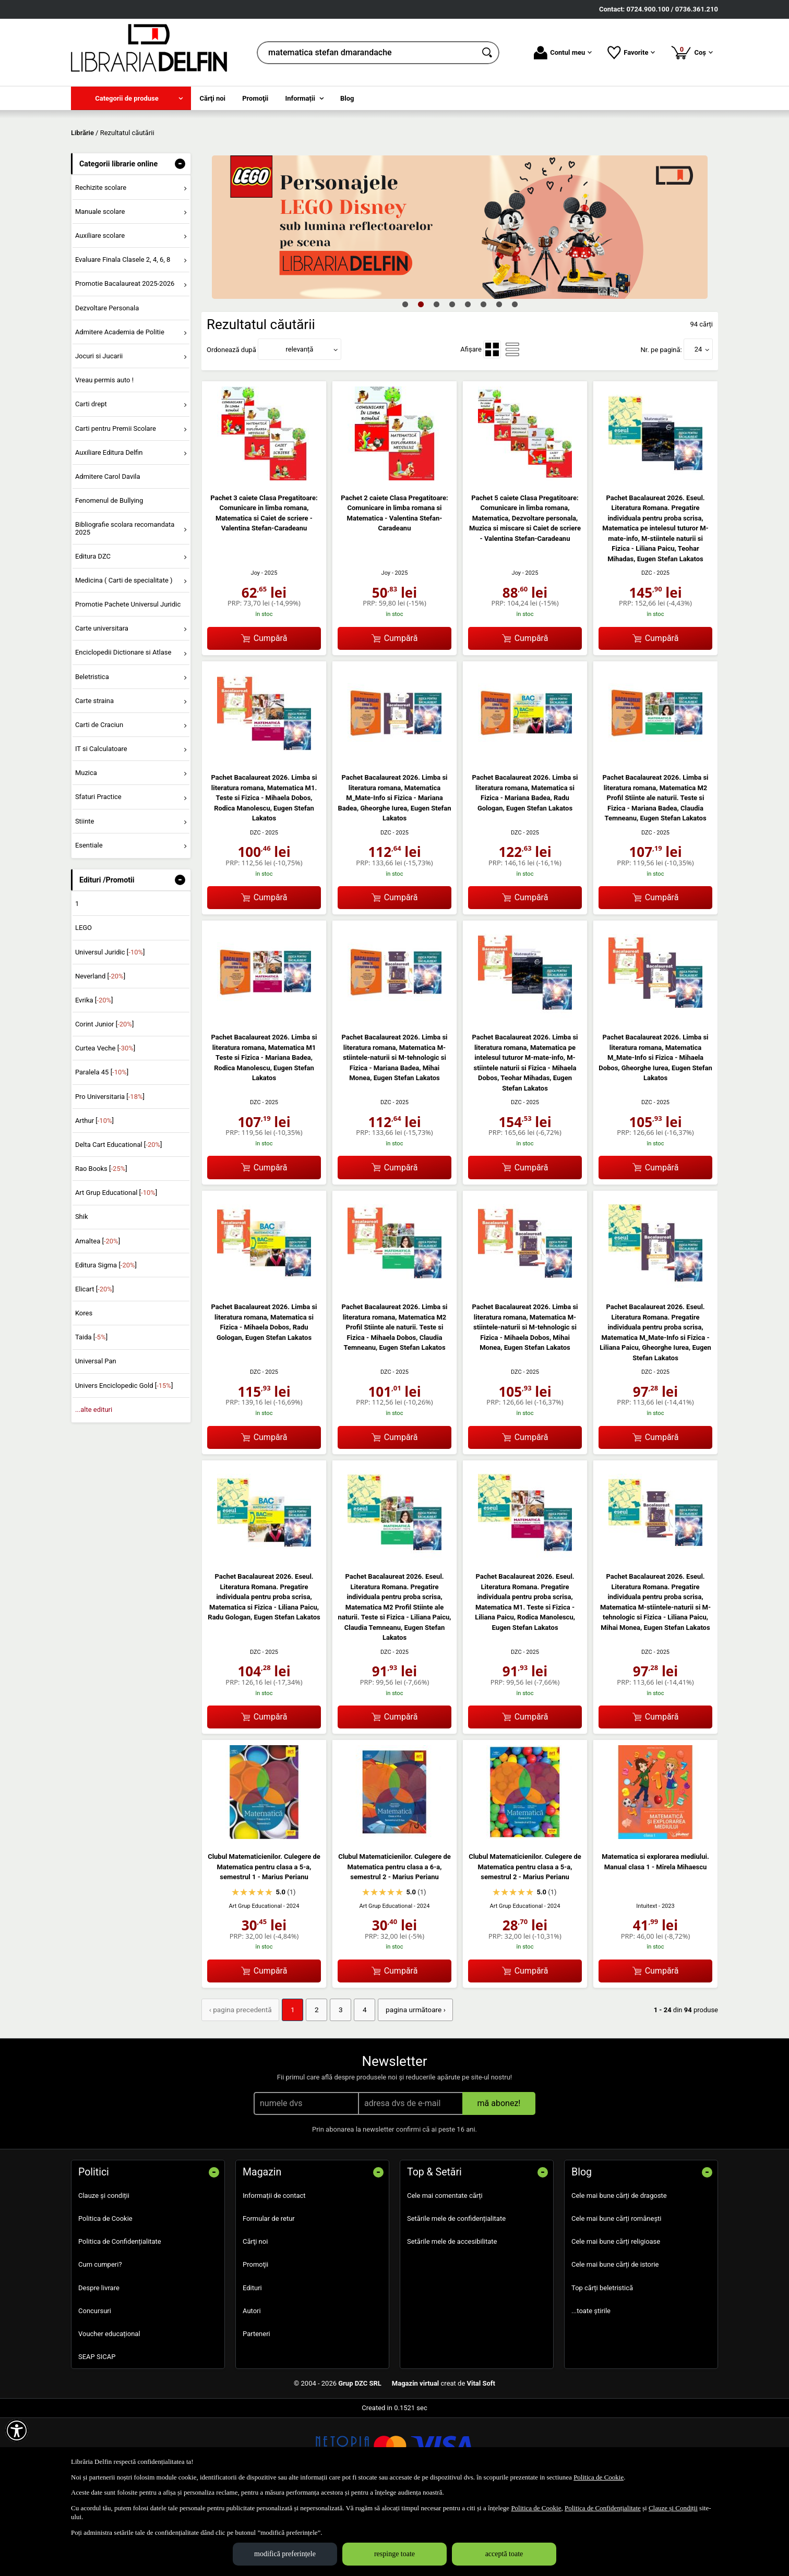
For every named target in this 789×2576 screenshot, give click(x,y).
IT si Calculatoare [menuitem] (101, 824)
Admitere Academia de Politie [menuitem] (119, 407)
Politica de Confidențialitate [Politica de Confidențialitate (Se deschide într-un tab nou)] (603, 2508)
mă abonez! (499, 2177)
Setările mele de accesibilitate (452, 2316)
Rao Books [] (101, 1244)
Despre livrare (98, 2362)
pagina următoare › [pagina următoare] (405, 2085)
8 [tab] (514, 379)
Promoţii (255, 2339)
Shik (81, 1292)
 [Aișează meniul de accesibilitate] (16, 2430)
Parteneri (256, 2408)
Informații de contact (274, 2269)
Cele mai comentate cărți (445, 2269)
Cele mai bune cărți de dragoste (619, 2269)
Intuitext (646, 1981)
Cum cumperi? (100, 2339)
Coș (692, 52)
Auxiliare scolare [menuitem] (100, 311)
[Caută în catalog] (487, 52)
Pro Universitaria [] (110, 1172)
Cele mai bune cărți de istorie (615, 2339)
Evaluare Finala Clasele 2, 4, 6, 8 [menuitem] (123, 335)
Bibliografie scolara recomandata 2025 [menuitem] (125, 603)
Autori (252, 2385)
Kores (83, 1389)
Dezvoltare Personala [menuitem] (107, 383)
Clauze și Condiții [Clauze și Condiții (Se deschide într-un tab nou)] (673, 2508)
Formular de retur (269, 2293)
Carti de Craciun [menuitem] (99, 800)
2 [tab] (420, 379)
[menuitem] (131, 98)
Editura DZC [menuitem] (93, 631)
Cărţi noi (255, 2316)
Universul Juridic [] (110, 1027)
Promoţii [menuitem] (255, 98)
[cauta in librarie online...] (366, 52)
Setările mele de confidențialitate (456, 2293)
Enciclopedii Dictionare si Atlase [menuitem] (123, 728)
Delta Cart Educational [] (118, 1220)
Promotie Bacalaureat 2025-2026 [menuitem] (124, 359)
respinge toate (394, 2554)
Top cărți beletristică (602, 2362)
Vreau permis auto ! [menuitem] (104, 455)
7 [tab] (499, 379)
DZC (646, 648)
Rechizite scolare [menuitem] (100, 263)
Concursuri (94, 2385)
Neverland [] (100, 1051)
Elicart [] (94, 1364)
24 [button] (698, 425)
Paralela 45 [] (101, 1148)
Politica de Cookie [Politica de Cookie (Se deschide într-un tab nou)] (598, 2477)
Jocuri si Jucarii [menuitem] (99, 431)
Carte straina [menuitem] (94, 776)
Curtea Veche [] (105, 1124)
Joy (255, 648)
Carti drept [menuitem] (91, 479)
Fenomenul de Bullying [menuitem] (109, 575)
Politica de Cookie (105, 2293)
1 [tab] (405, 379)
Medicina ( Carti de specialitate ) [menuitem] (124, 655)
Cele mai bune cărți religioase (615, 2316)
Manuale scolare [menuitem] (100, 287)
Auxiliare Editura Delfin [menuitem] (109, 527)
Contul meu (563, 52)
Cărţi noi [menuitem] (212, 98)
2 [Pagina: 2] (311, 2085)
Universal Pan (95, 1437)
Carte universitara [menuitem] (101, 704)
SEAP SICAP (96, 2431)
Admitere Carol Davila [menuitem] (107, 551)
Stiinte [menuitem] (84, 896)
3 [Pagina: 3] (334, 2085)
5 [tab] (467, 379)
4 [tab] (452, 379)
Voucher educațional (109, 2408)
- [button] (180, 239)
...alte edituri (93, 1485)
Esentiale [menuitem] (89, 920)
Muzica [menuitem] (86, 848)
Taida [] (91, 1413)
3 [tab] (436, 379)
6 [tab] (483, 379)
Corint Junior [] (104, 1099)
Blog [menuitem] (347, 98)
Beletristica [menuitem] (92, 752)
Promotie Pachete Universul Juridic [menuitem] (128, 679)
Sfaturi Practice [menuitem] (98, 872)
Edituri (252, 2362)
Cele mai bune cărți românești (616, 2293)
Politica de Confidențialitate (119, 2316)
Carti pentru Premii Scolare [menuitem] (115, 503)
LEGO (83, 1003)
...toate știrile (591, 2385)
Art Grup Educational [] (116, 1268)
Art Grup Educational (255, 1981)
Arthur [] (94, 1196)
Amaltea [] (97, 1316)
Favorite (631, 52)
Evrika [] (94, 1075)
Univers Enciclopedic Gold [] (124, 1461)
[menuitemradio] (492, 424)
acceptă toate (504, 2554)
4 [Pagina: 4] (357, 2085)
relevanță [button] (300, 425)
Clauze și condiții (103, 2269)
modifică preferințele (285, 2554)
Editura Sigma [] (106, 1340)
